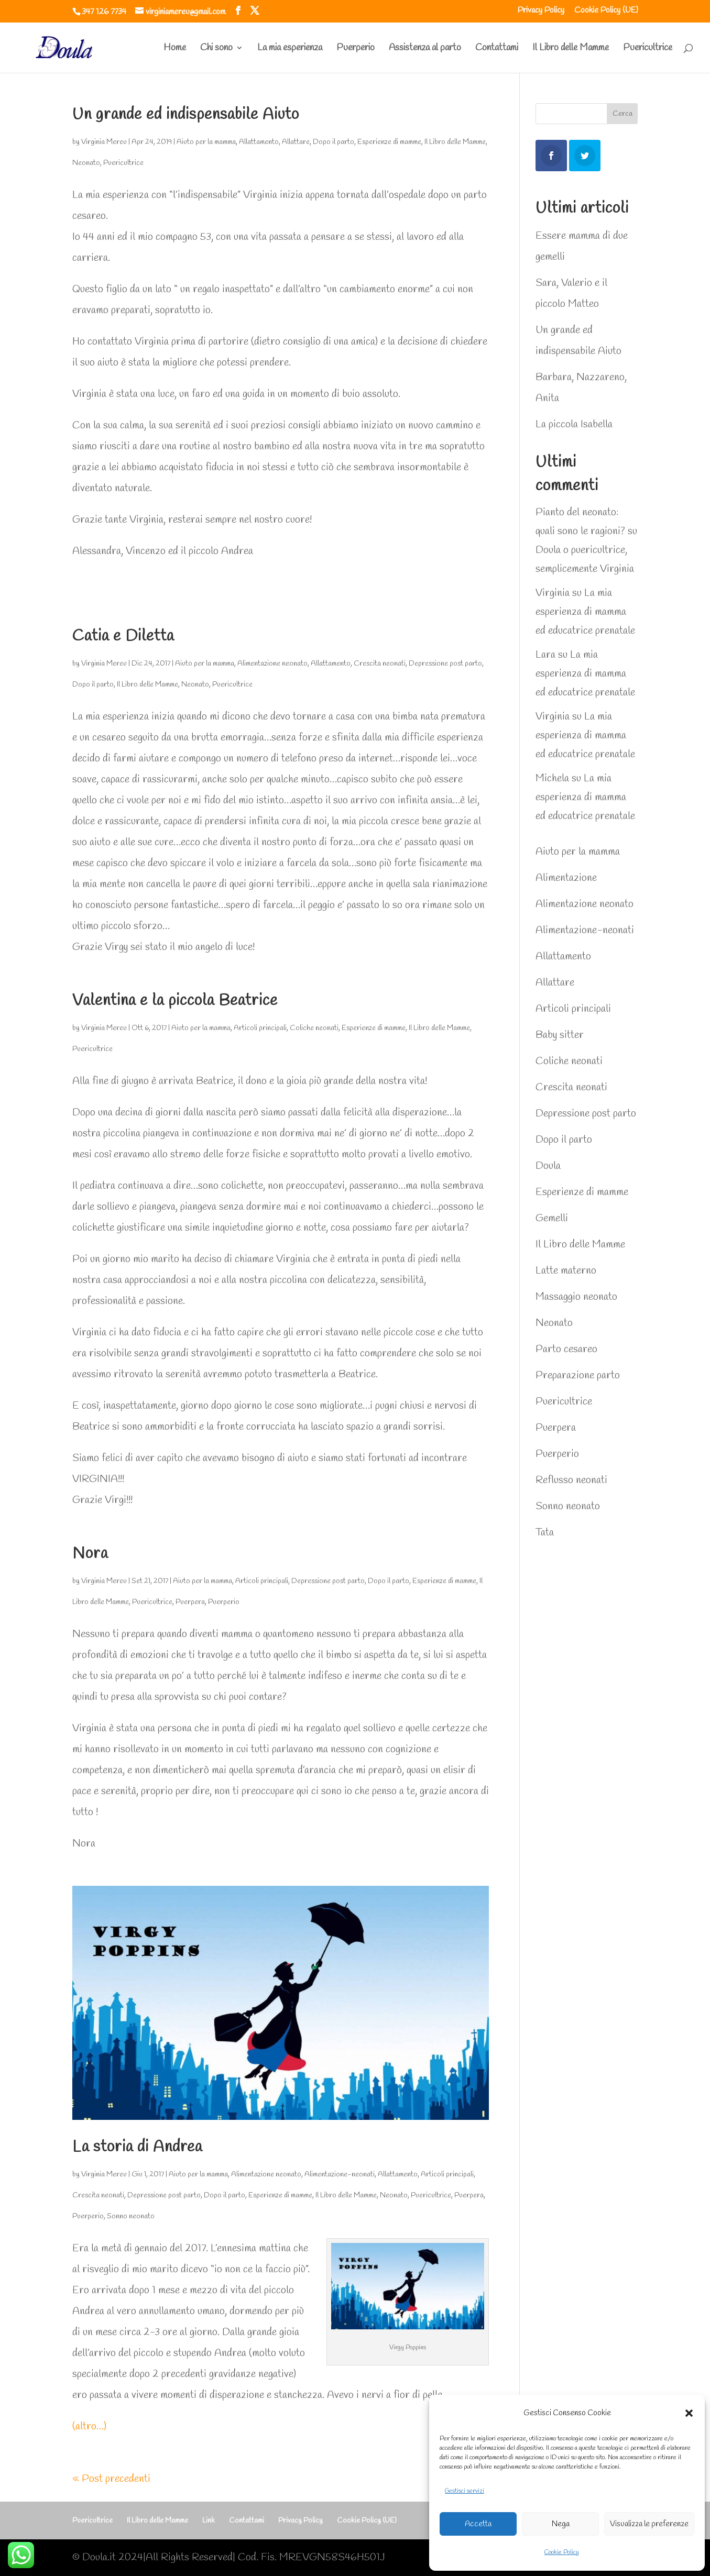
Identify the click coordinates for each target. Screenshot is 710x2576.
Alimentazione (566, 878)
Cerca (622, 114)
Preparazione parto (578, 1375)
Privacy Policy (541, 11)
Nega (561, 2524)
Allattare (296, 142)
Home (174, 49)
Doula (548, 1166)
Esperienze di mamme (389, 142)
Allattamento (259, 142)
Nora (90, 1553)
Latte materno (566, 1271)
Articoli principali (260, 1028)
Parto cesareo (566, 1349)
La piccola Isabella (574, 424)
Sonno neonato (131, 2216)
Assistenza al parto (425, 49)
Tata (545, 1532)
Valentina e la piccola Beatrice (175, 1000)
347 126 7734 (104, 11)
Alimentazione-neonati (339, 2175)
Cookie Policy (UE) (606, 11)
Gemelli (552, 1218)
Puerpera (190, 1602)
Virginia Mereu (104, 142)
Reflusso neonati (571, 1480)
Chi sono (216, 49)
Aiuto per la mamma (206, 142)
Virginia (553, 593)
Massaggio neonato (576, 1297)
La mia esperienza (289, 49)
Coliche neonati (314, 1028)
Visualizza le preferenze (649, 2524)
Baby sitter (560, 1035)
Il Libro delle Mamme (570, 49)
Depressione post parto (445, 664)
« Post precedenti (111, 2479)
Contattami (496, 49)
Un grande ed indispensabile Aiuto (185, 114)
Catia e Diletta (123, 636)
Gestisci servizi (464, 2491)
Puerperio (355, 49)
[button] (689, 2413)
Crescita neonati (380, 664)
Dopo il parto (333, 142)
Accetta (478, 2524)
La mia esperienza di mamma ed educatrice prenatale (585, 612)
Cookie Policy (561, 2552)
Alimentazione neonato (272, 664)
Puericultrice (647, 49)
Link (208, 2521)
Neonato (86, 163)
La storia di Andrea (137, 2147)
